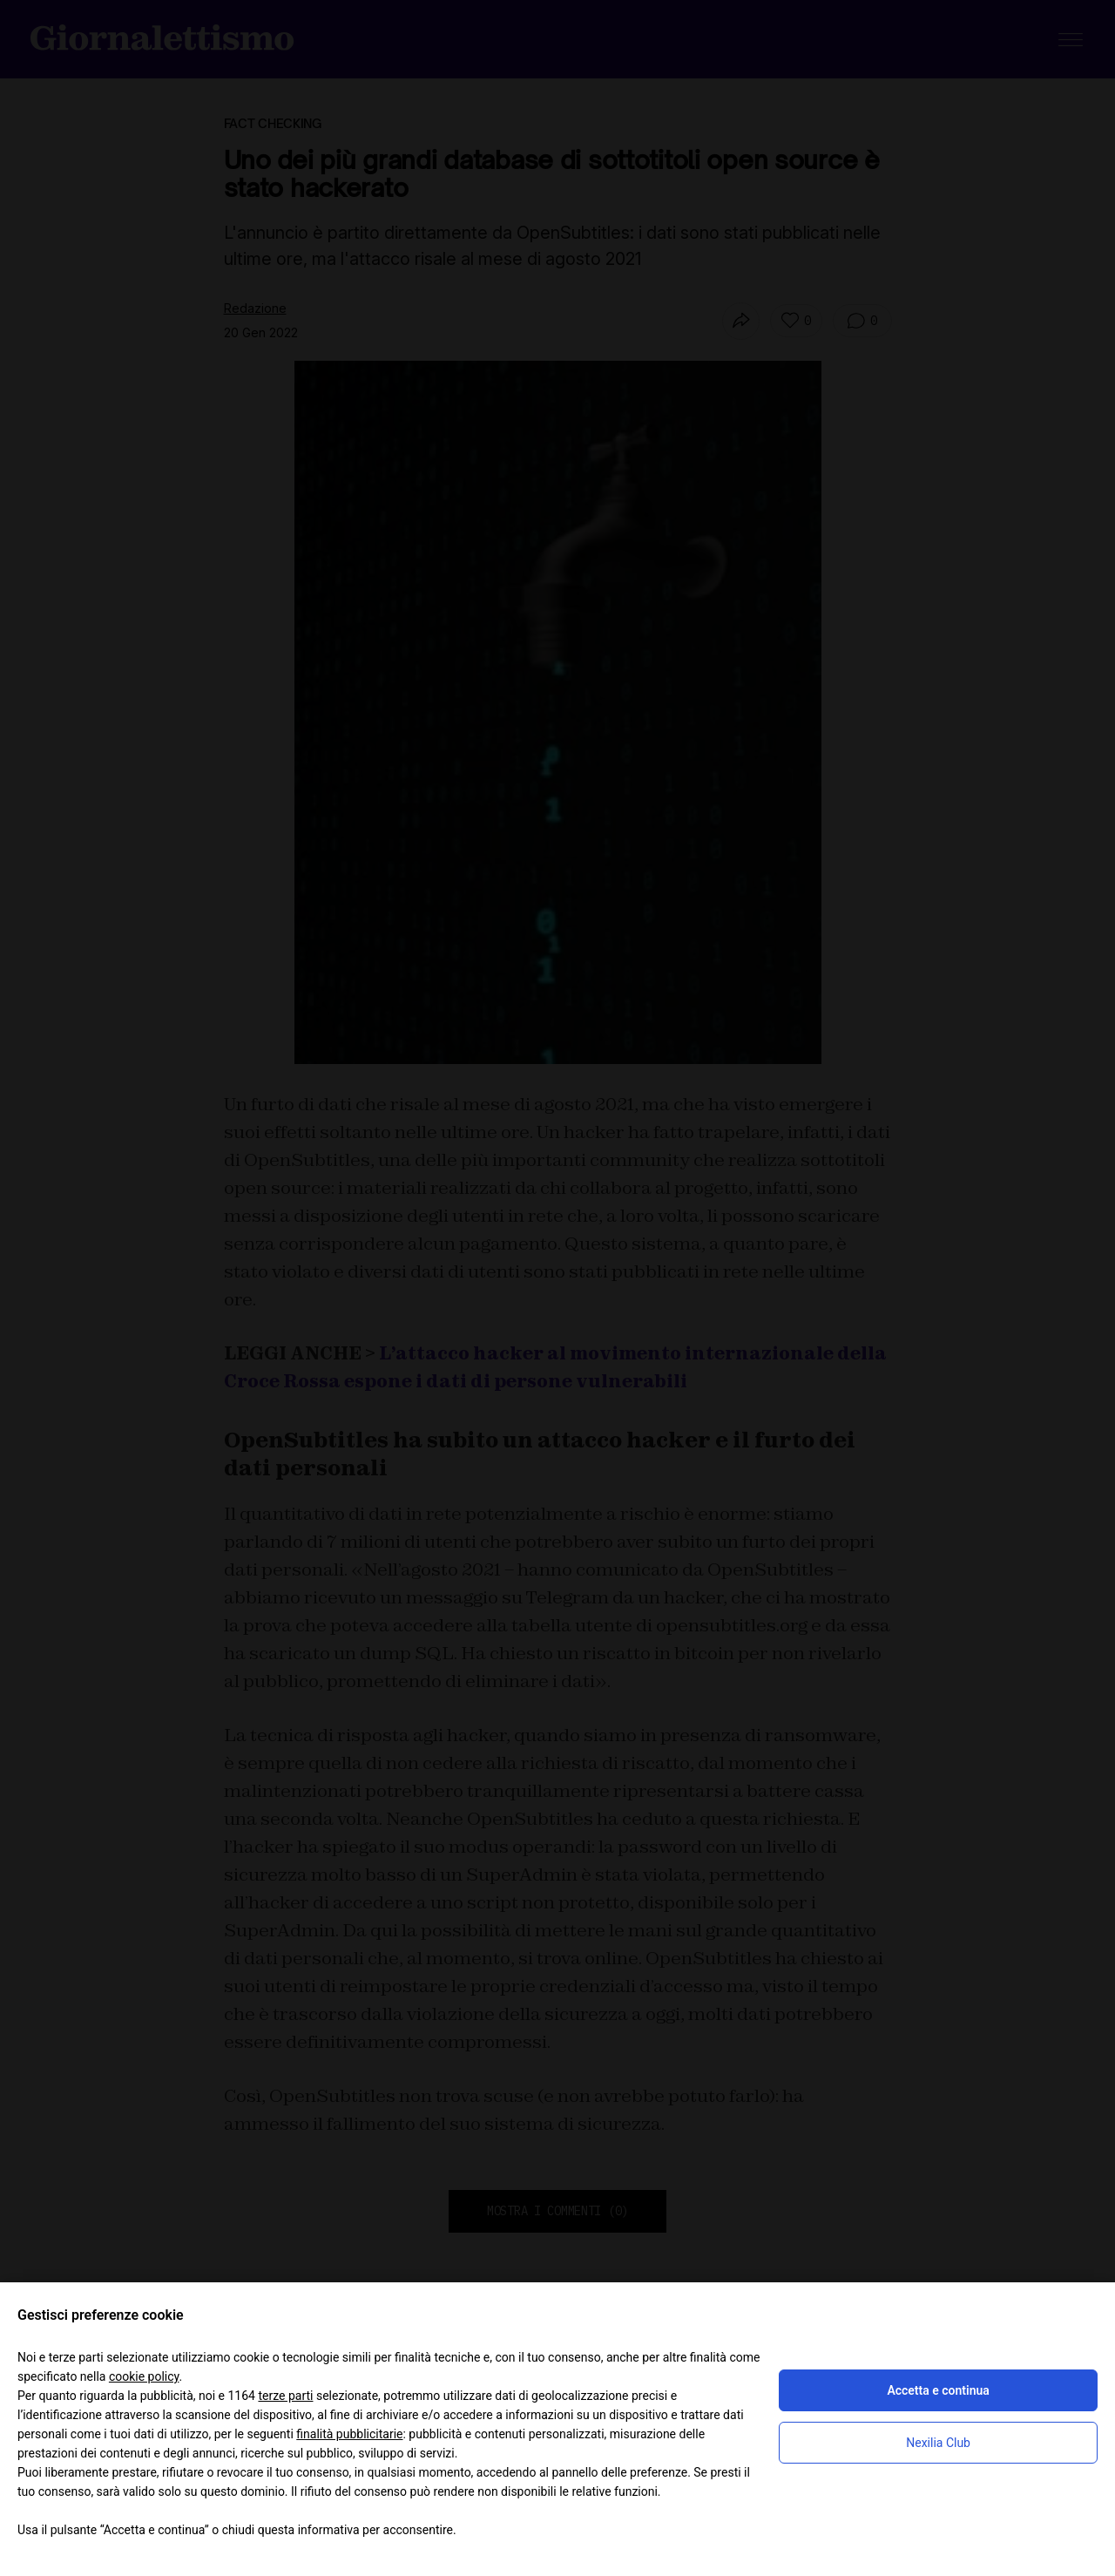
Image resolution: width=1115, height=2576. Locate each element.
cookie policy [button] (144, 2376)
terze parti (285, 2396)
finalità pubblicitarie (349, 2434)
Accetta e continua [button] (938, 2390)
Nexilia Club (938, 2443)
